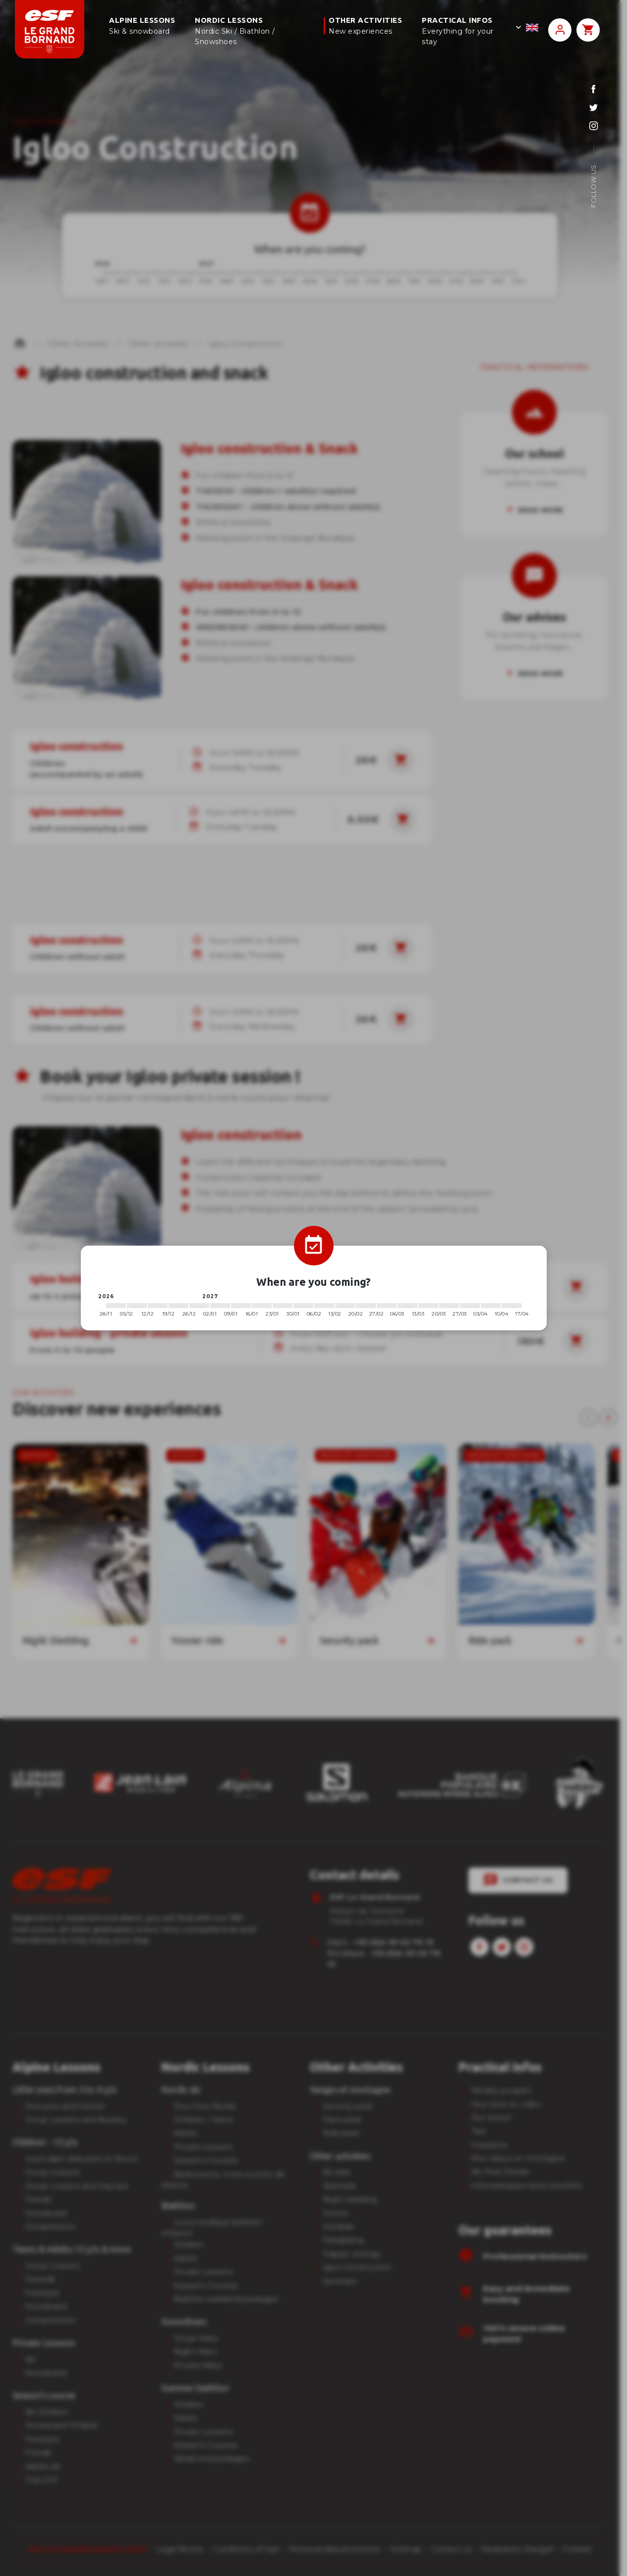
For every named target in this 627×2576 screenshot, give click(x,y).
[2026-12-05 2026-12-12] (137, 1305)
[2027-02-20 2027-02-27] (366, 1305)
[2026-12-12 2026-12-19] (158, 1305)
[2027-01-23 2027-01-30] (282, 1305)
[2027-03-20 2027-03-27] (449, 1305)
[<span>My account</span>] (559, 30)
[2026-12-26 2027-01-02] (199, 1305)
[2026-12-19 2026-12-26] (178, 1305)
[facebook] (593, 89)
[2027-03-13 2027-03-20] (428, 1305)
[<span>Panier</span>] (588, 30)
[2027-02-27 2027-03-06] (387, 1305)
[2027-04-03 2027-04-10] (491, 1305)
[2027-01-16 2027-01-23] (262, 1305)
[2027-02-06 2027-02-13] (324, 1305)
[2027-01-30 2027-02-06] (303, 1305)
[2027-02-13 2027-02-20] (345, 1305)
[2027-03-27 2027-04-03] (470, 1305)
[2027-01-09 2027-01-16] (241, 1305)
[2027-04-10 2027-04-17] (511, 1305)
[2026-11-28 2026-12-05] (116, 1305)
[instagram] (593, 125)
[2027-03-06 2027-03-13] (407, 1305)
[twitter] (593, 107)
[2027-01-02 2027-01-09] (220, 1305)
